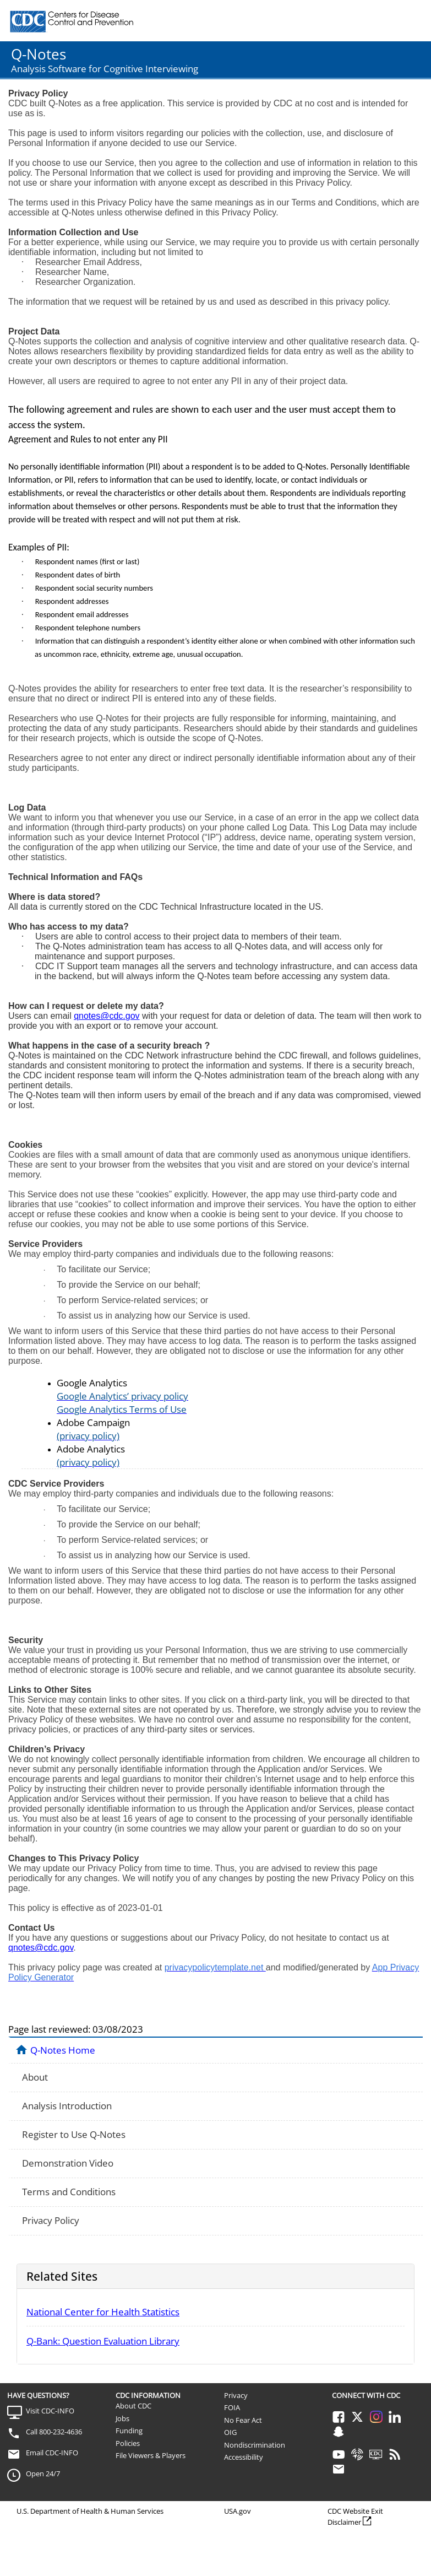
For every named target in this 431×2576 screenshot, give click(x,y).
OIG (230, 2432)
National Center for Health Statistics (102, 2311)
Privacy (236, 2395)
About (35, 2077)
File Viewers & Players (151, 2455)
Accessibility (243, 2457)
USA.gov (237, 2511)
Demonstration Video (67, 2163)
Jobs (122, 2418)
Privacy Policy (50, 2220)
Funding (129, 2430)
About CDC (133, 2406)
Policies (128, 2443)
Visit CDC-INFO (50, 2411)
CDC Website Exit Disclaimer (355, 2516)
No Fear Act (243, 2420)
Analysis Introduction (67, 2105)
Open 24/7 (43, 2473)
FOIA (232, 2407)
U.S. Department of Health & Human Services (90, 2511)
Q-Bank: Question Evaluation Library (102, 2341)
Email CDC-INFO (52, 2453)
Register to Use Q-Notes (74, 2134)
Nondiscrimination (254, 2445)
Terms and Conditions (69, 2191)
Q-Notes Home (62, 2049)
